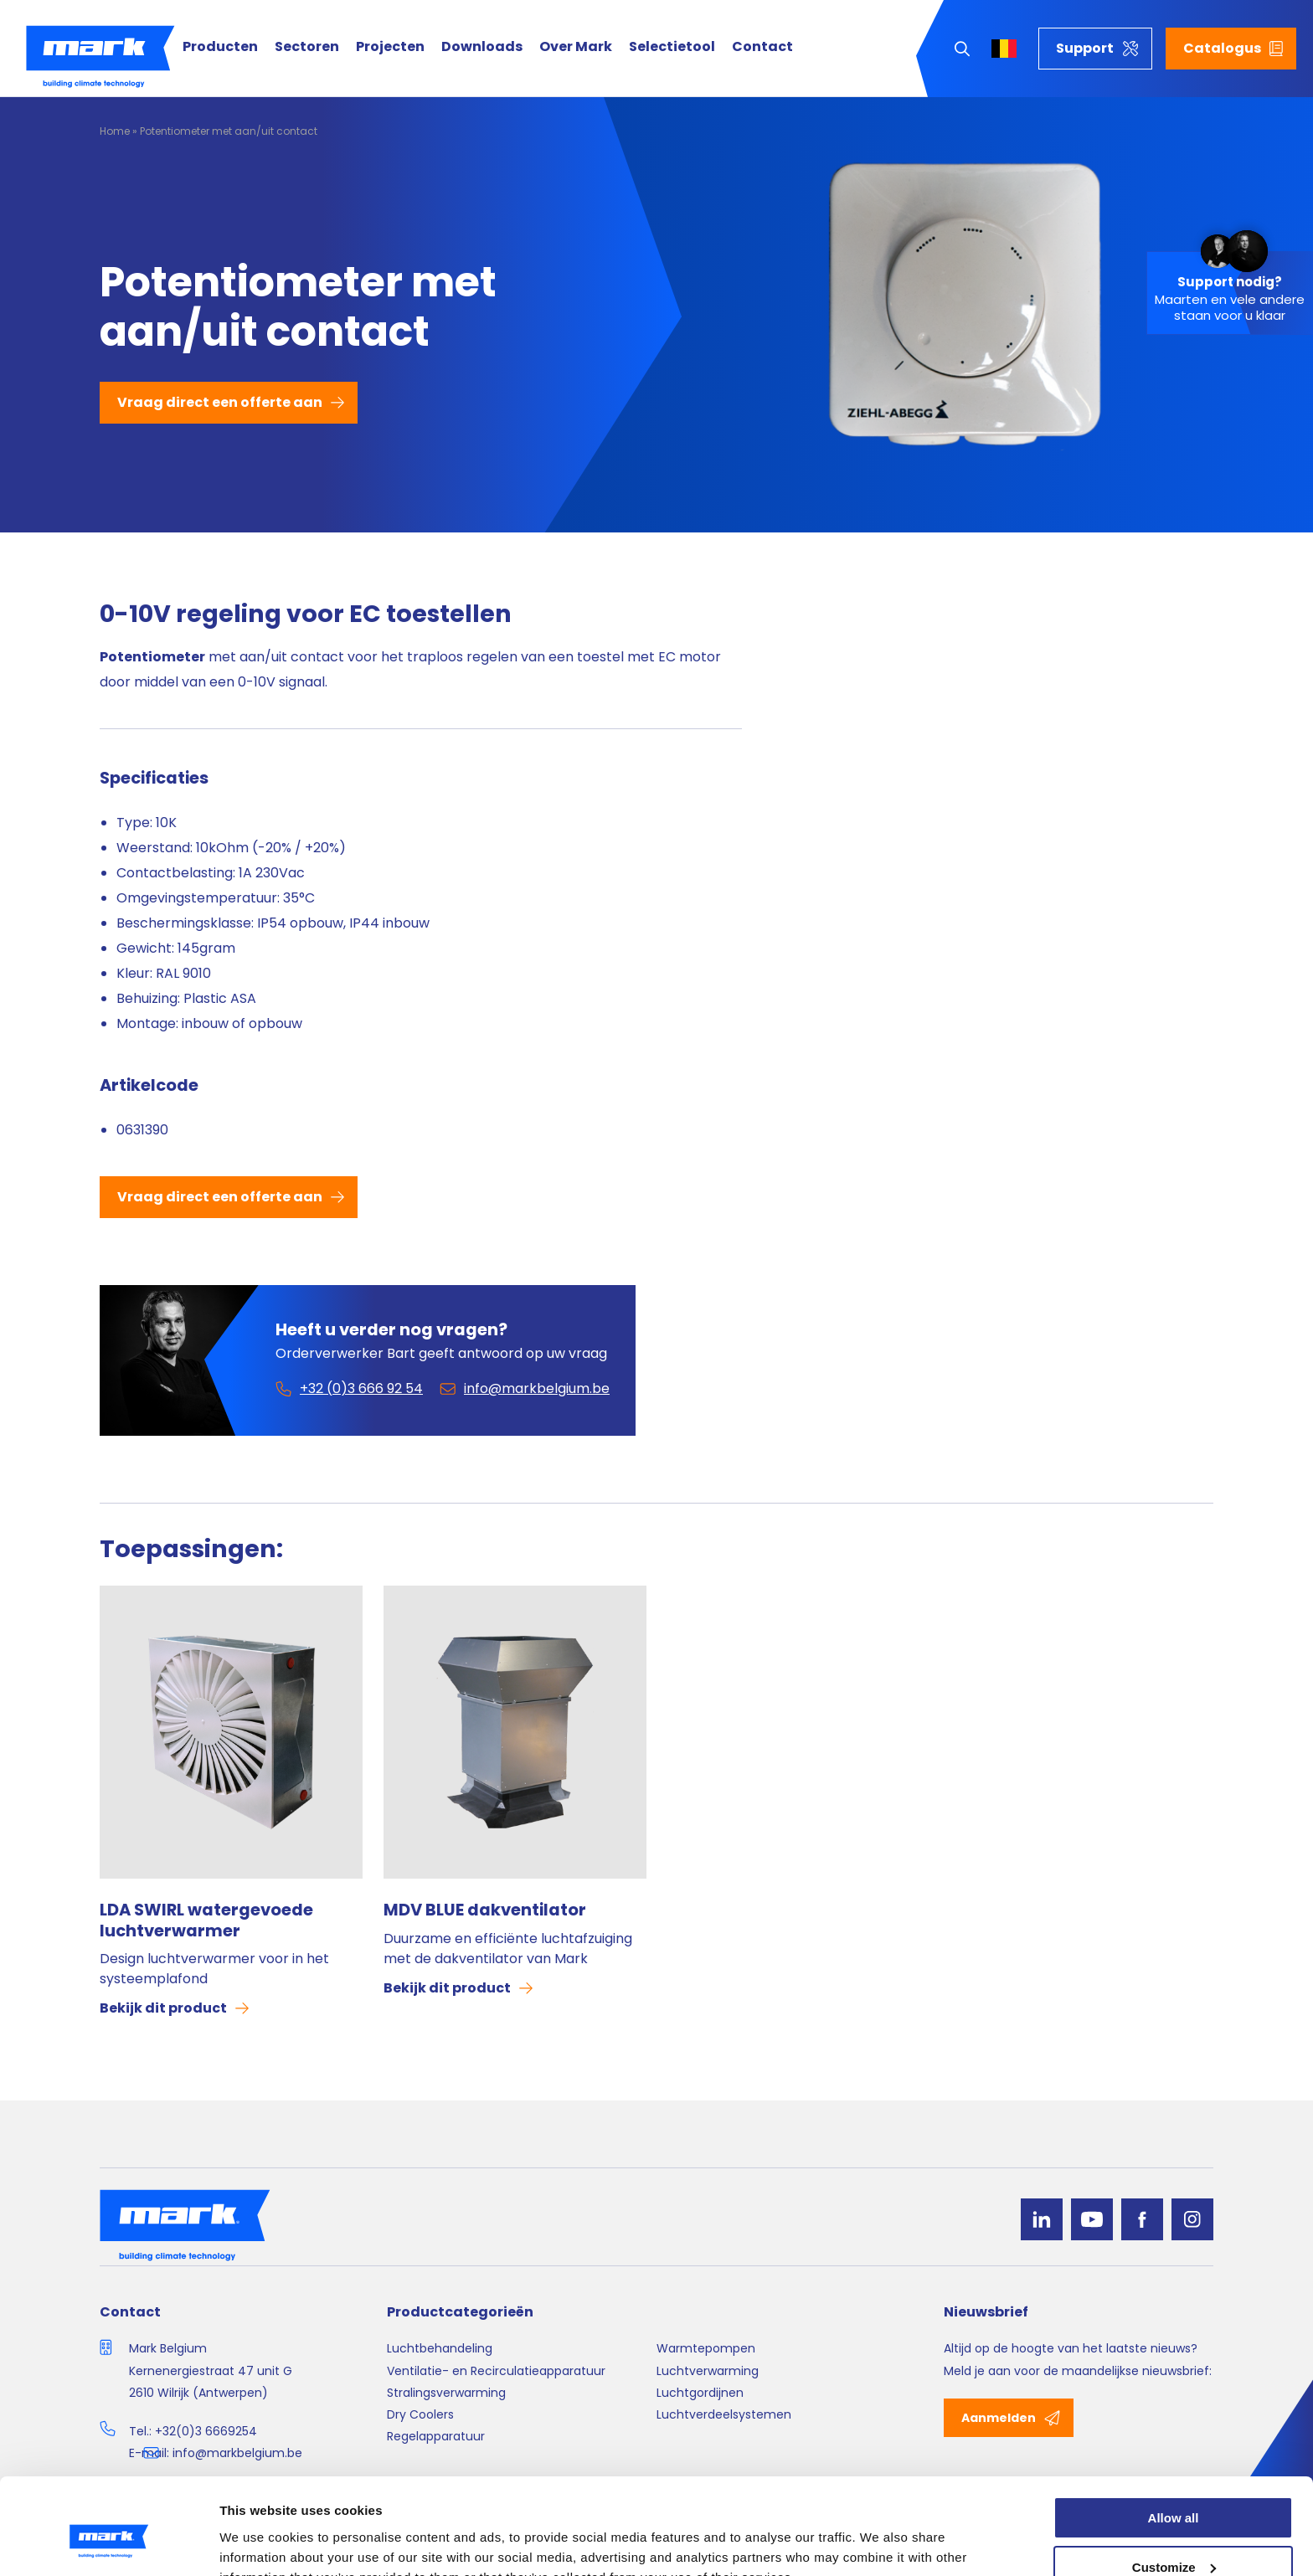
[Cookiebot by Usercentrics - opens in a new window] (108, 2543)
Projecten (390, 47)
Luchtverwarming (707, 2371)
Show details (258, 2543)
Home (115, 131)
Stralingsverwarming (446, 2392)
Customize (1174, 2487)
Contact (762, 47)
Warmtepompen (705, 2348)
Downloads (482, 47)
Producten (220, 47)
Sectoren (307, 47)
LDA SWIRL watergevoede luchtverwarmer (206, 1920)
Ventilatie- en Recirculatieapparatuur (496, 2371)
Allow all (1173, 2437)
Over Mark (575, 47)
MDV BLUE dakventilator (485, 1910)
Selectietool (672, 47)
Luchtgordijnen (700, 2392)
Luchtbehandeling (439, 2348)
